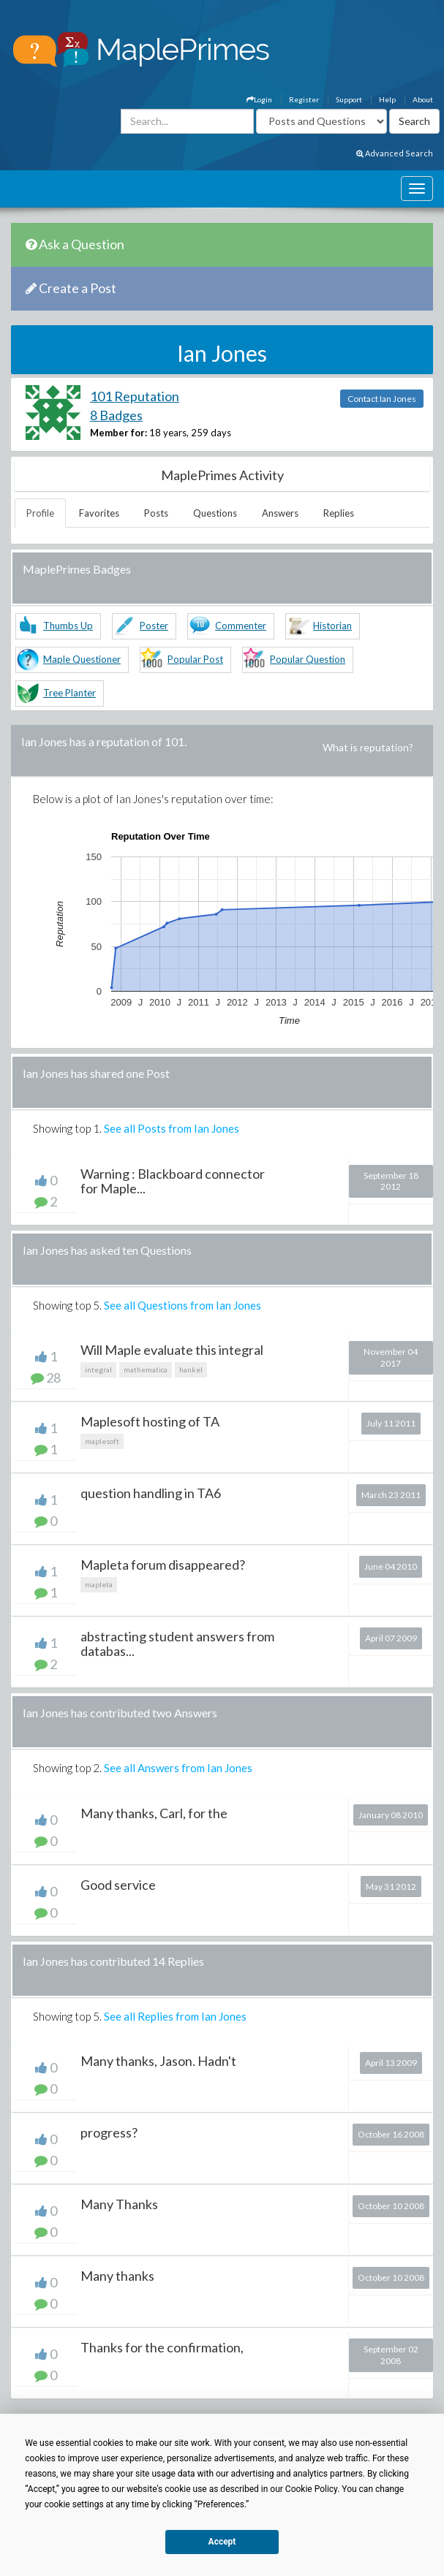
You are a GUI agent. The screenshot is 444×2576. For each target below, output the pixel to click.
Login (259, 99)
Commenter (240, 625)
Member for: (118, 432)
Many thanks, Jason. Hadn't (158, 2061)
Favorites (99, 513)
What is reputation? (368, 747)
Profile (40, 513)
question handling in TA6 (150, 1493)
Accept (222, 2542)
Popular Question (307, 659)
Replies (338, 513)
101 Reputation (134, 396)
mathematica (146, 1369)
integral (98, 1369)
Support (349, 99)
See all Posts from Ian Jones (171, 1128)
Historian (332, 625)
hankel (191, 1369)
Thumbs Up (68, 625)
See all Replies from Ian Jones (175, 2016)
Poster (154, 625)
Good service (118, 1885)
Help (387, 99)
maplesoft (102, 1441)
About (423, 99)
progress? (109, 2132)
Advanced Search (394, 153)
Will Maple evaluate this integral (171, 1350)
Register (304, 99)
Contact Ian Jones (381, 398)
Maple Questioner (82, 659)
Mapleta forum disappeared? (162, 1565)
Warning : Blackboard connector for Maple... (172, 1181)
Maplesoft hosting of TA (149, 1421)
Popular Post (195, 659)
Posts (156, 513)
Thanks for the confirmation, (162, 2347)
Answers (280, 513)
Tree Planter (69, 693)
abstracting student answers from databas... (177, 1643)
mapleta (99, 1584)
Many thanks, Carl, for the (153, 1813)
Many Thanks (119, 2204)
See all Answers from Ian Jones (178, 1767)
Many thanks (117, 2276)
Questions (215, 513)
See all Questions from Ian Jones (182, 1305)
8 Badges (116, 415)
